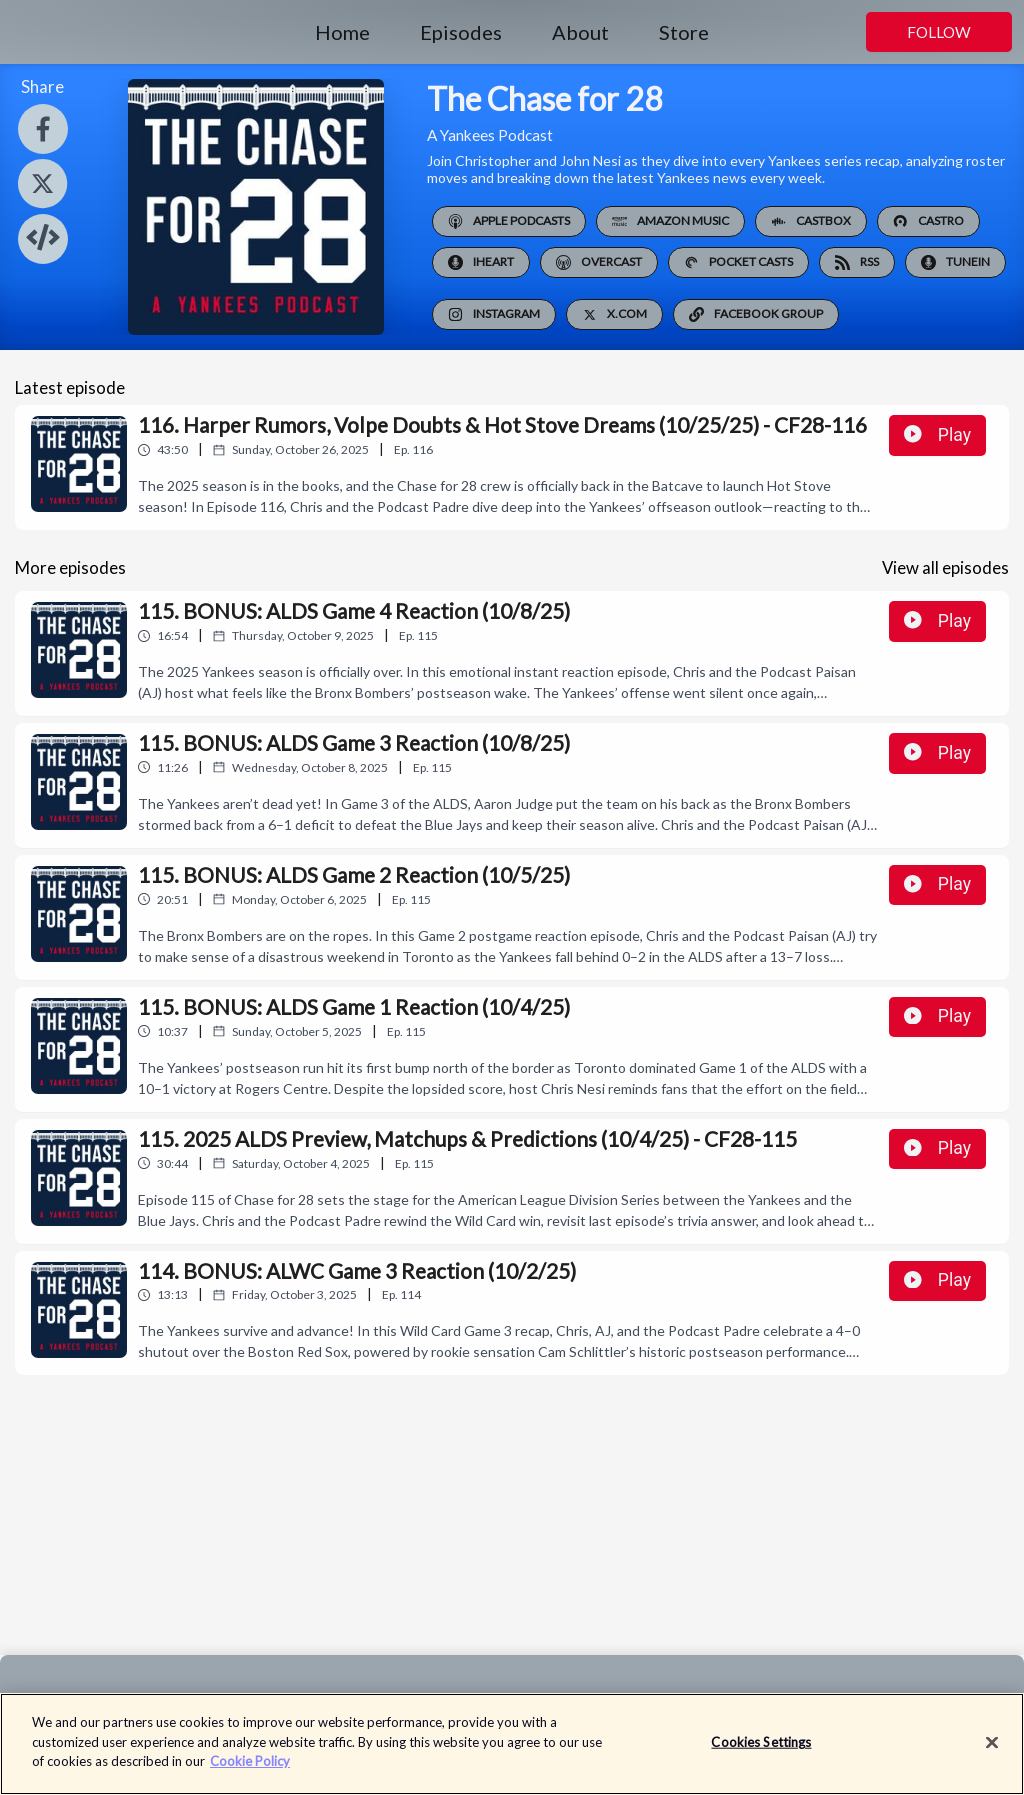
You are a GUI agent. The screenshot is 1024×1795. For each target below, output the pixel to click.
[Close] (992, 1753)
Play (937, 435)
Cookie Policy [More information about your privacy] (250, 1772)
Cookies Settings (761, 1752)
